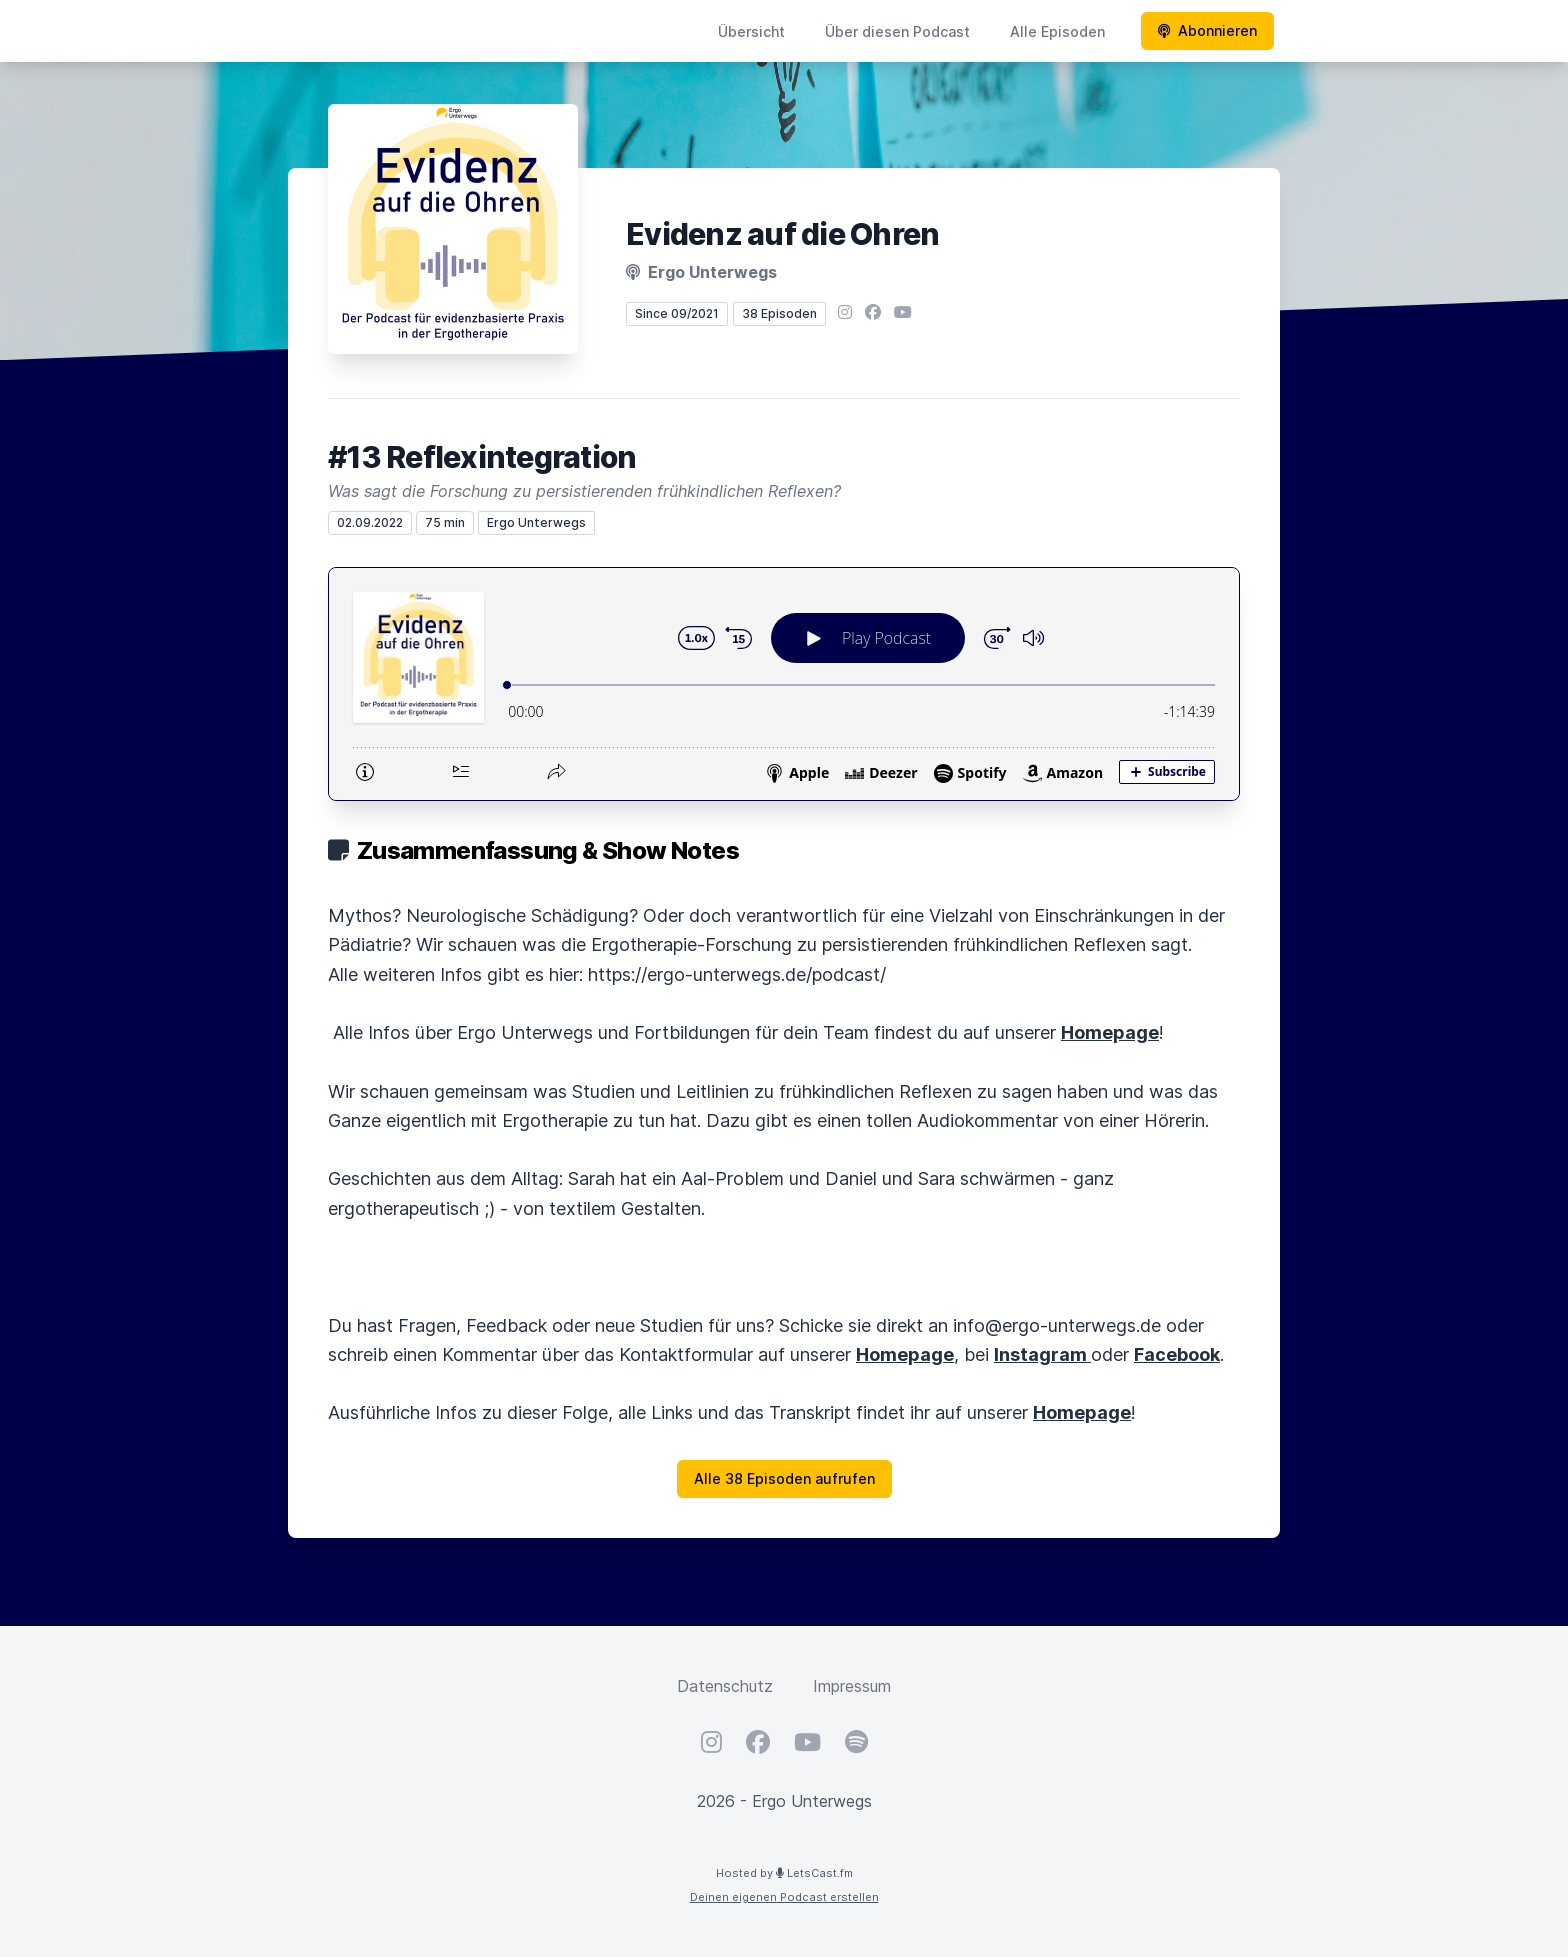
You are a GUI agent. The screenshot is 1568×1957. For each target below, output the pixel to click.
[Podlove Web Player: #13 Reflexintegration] (784, 684)
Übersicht (751, 31)
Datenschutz (725, 1686)
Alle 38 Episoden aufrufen (784, 1478)
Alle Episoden (1057, 31)
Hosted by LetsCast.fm (784, 1873)
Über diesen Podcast (897, 31)
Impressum (852, 1686)
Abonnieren (1207, 30)
